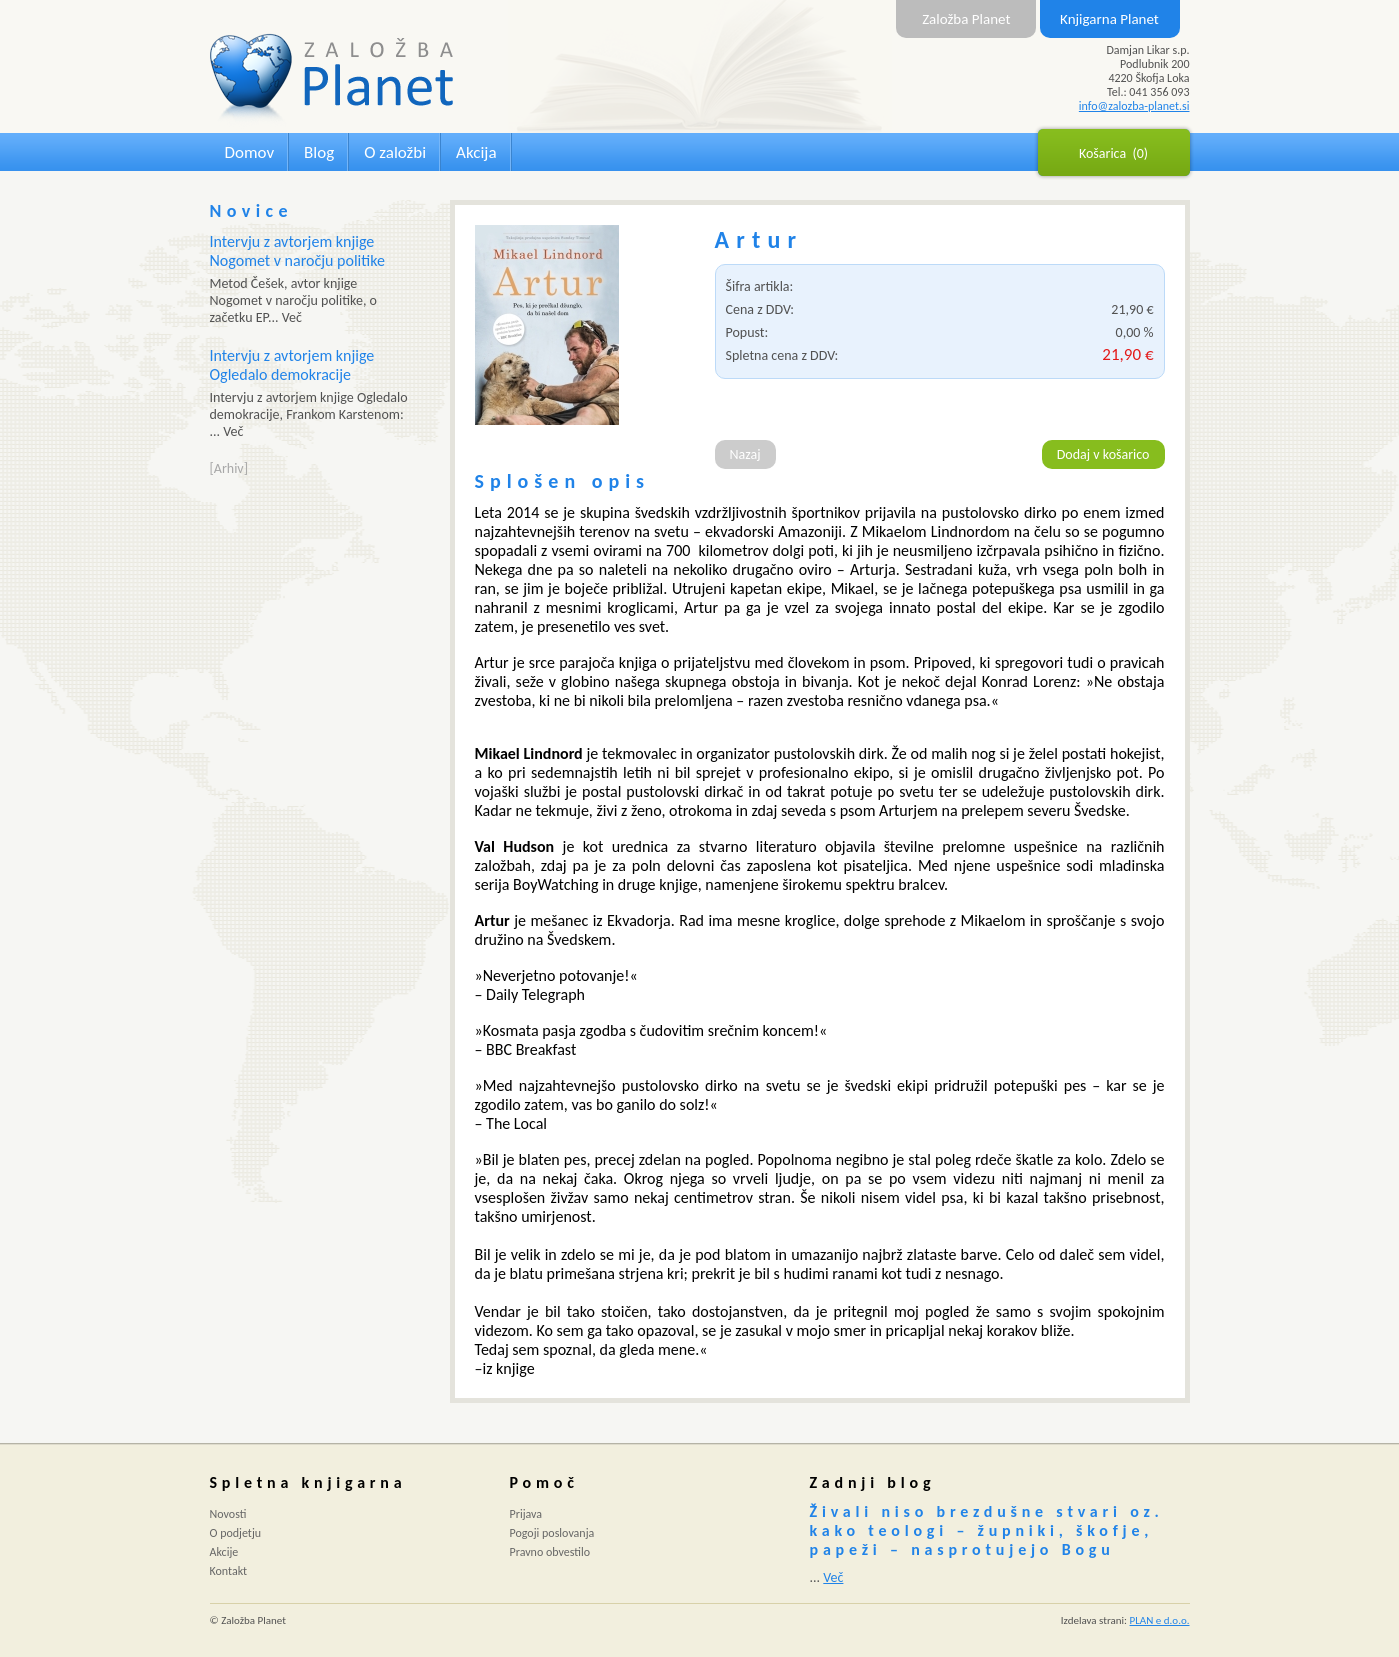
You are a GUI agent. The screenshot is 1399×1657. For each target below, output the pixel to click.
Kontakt (229, 1571)
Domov (250, 152)
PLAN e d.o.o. (1160, 1620)
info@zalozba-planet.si (1134, 106)
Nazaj (745, 454)
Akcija (476, 152)
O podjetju (236, 1533)
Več (833, 1577)
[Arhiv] (229, 468)
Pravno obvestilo (550, 1552)
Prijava (526, 1514)
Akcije (224, 1552)
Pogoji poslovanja (552, 1533)
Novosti (228, 1514)
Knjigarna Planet (1109, 19)
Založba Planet (966, 19)
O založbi (395, 152)
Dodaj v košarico (1103, 454)
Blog (319, 152)
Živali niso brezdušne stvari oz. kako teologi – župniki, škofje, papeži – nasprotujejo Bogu (987, 1530)
